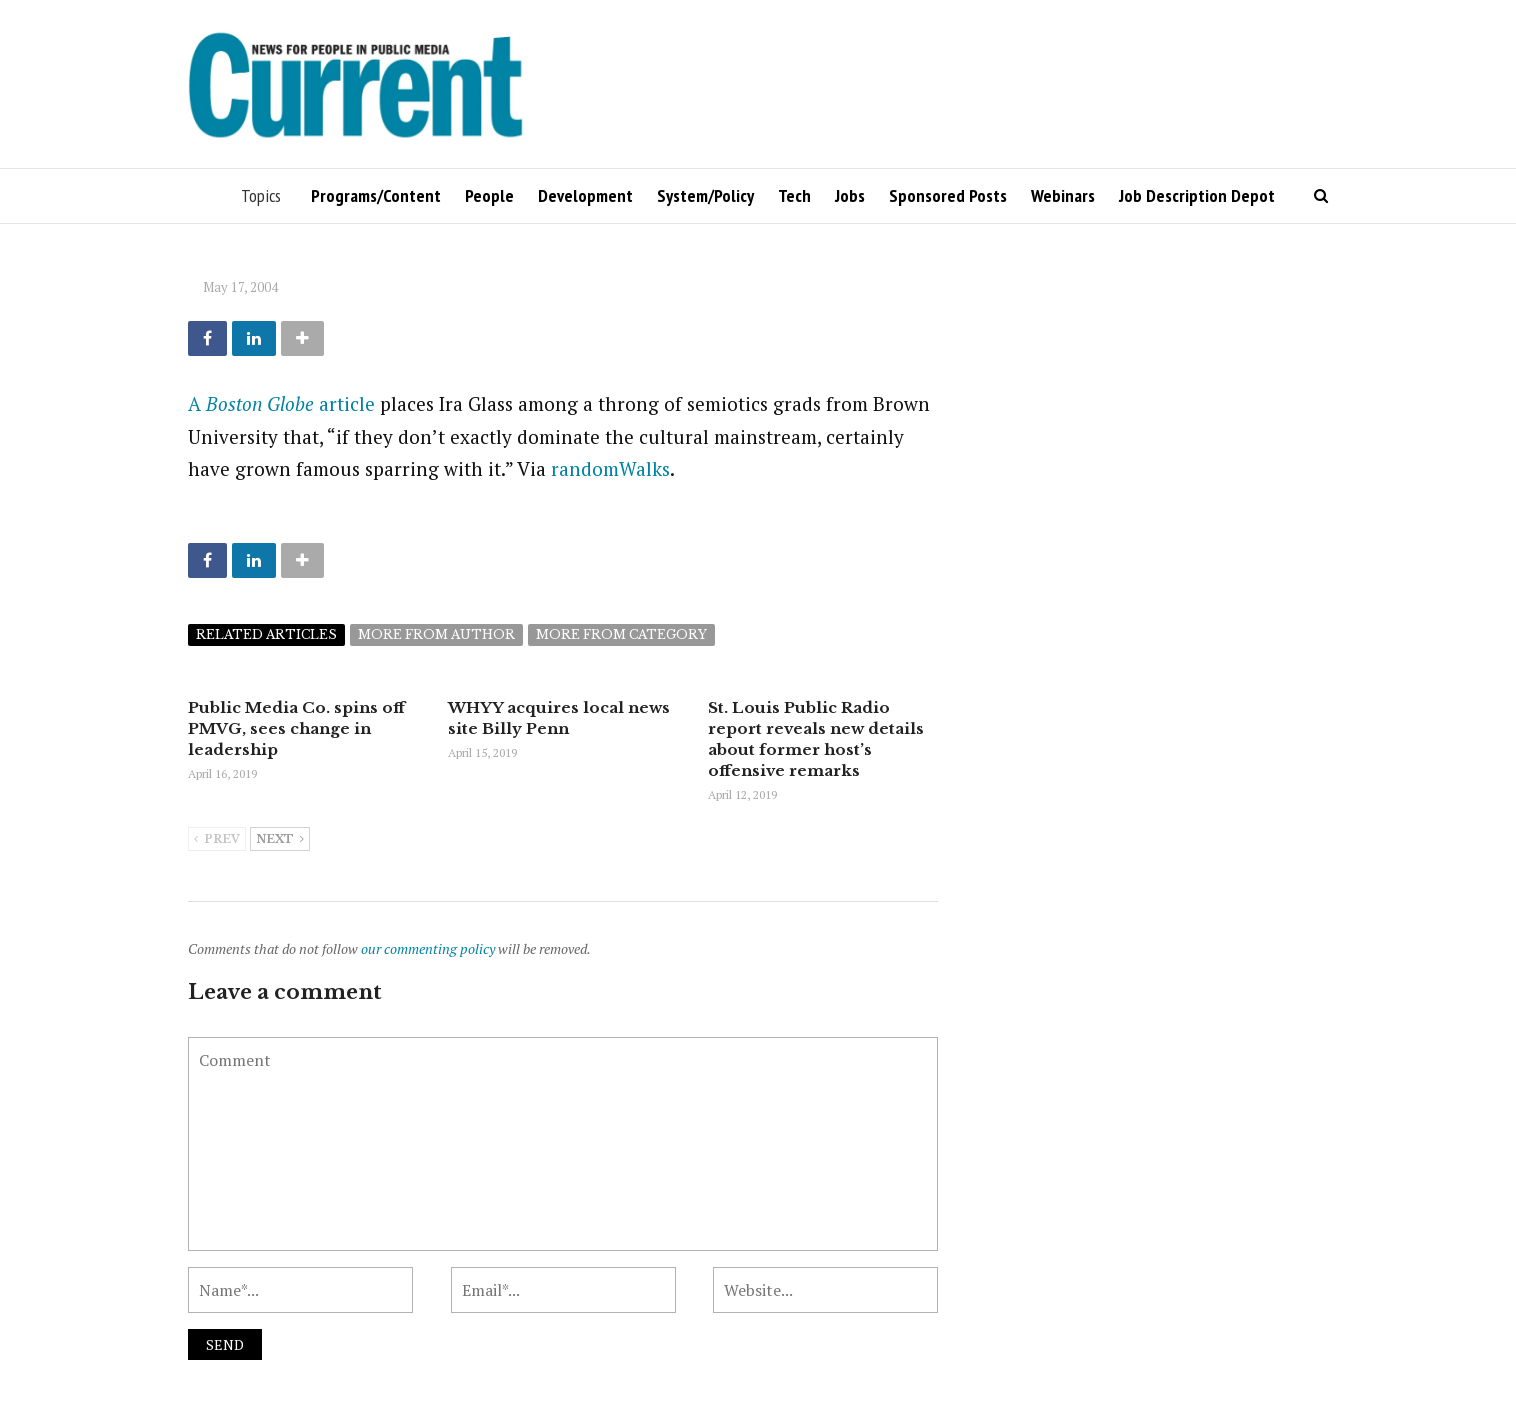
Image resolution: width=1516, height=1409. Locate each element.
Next (280, 840)
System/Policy (705, 195)
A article (281, 403)
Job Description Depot (1197, 195)
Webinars (1063, 195)
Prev (217, 840)
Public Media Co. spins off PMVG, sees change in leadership (296, 728)
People (489, 195)
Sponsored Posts (948, 195)
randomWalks (610, 468)
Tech (794, 195)
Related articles (266, 634)
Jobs (850, 195)
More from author (436, 634)
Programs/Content (376, 195)
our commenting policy (428, 948)
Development (585, 195)
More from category (621, 634)
